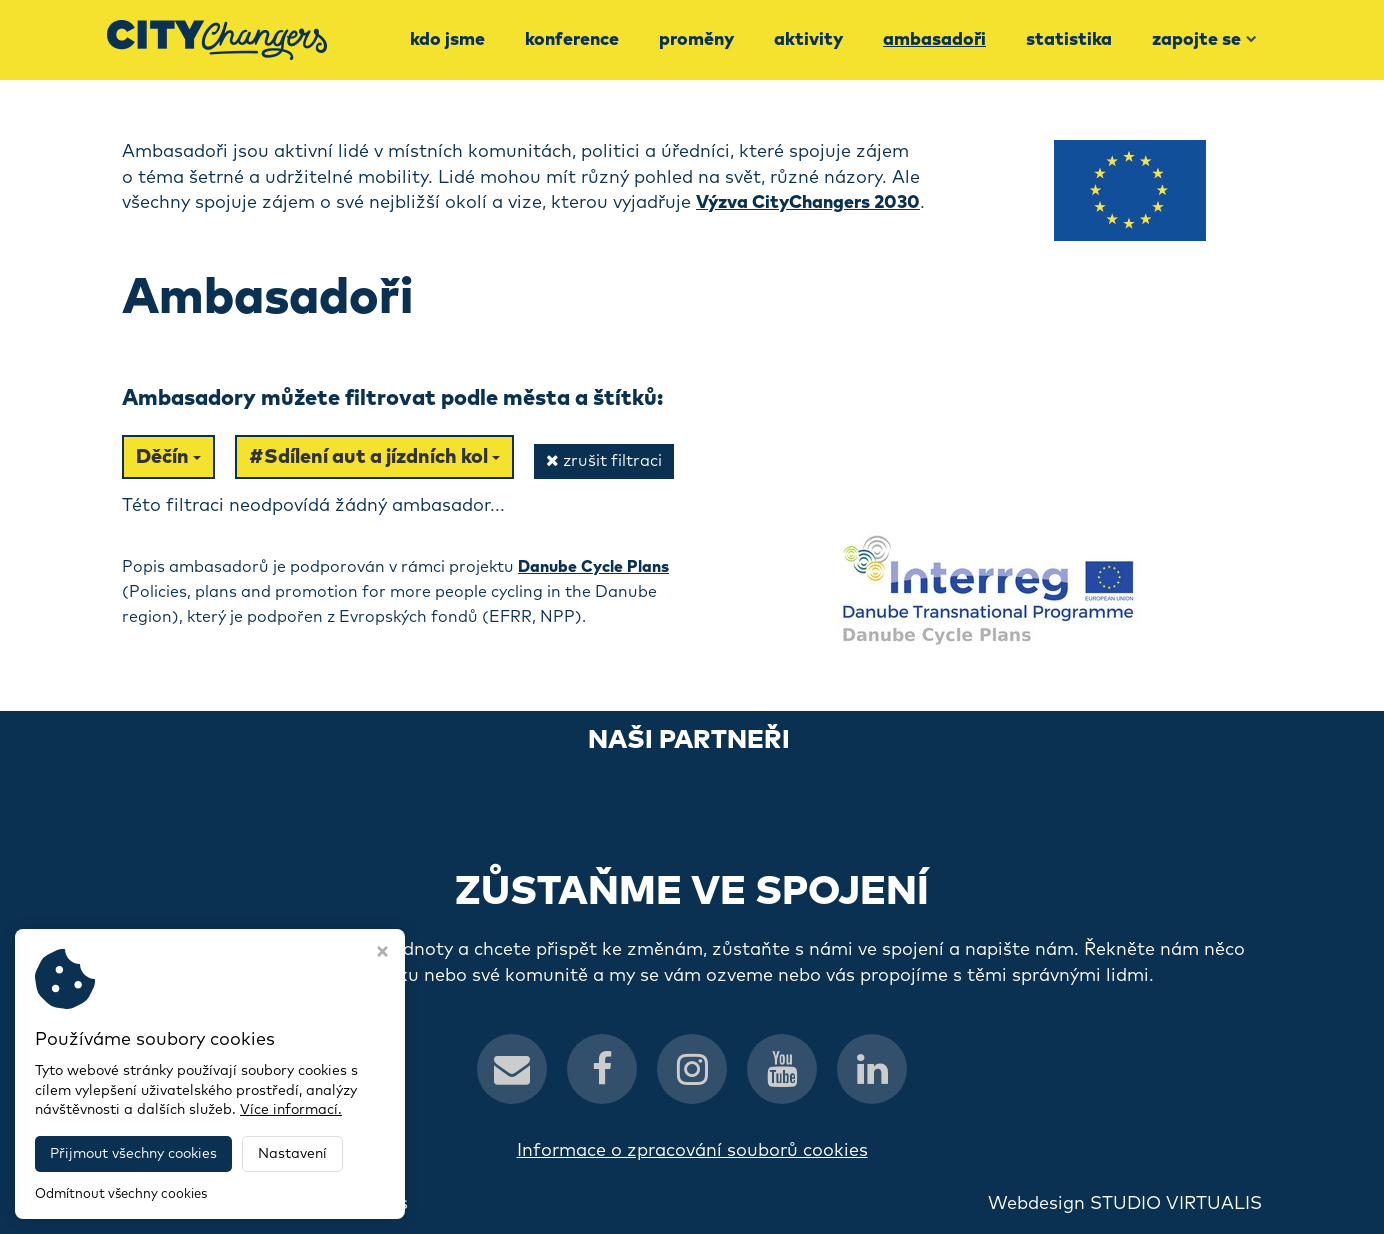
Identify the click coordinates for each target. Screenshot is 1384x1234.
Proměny (696, 40)
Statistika (1069, 40)
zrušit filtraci (604, 460)
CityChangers (348, 1204)
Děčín (168, 457)
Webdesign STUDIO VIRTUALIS (1125, 1204)
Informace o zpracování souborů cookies (692, 1151)
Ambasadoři (934, 40)
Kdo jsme (447, 40)
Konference (572, 40)
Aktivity (808, 40)
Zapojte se (1204, 40)
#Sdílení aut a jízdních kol (374, 457)
